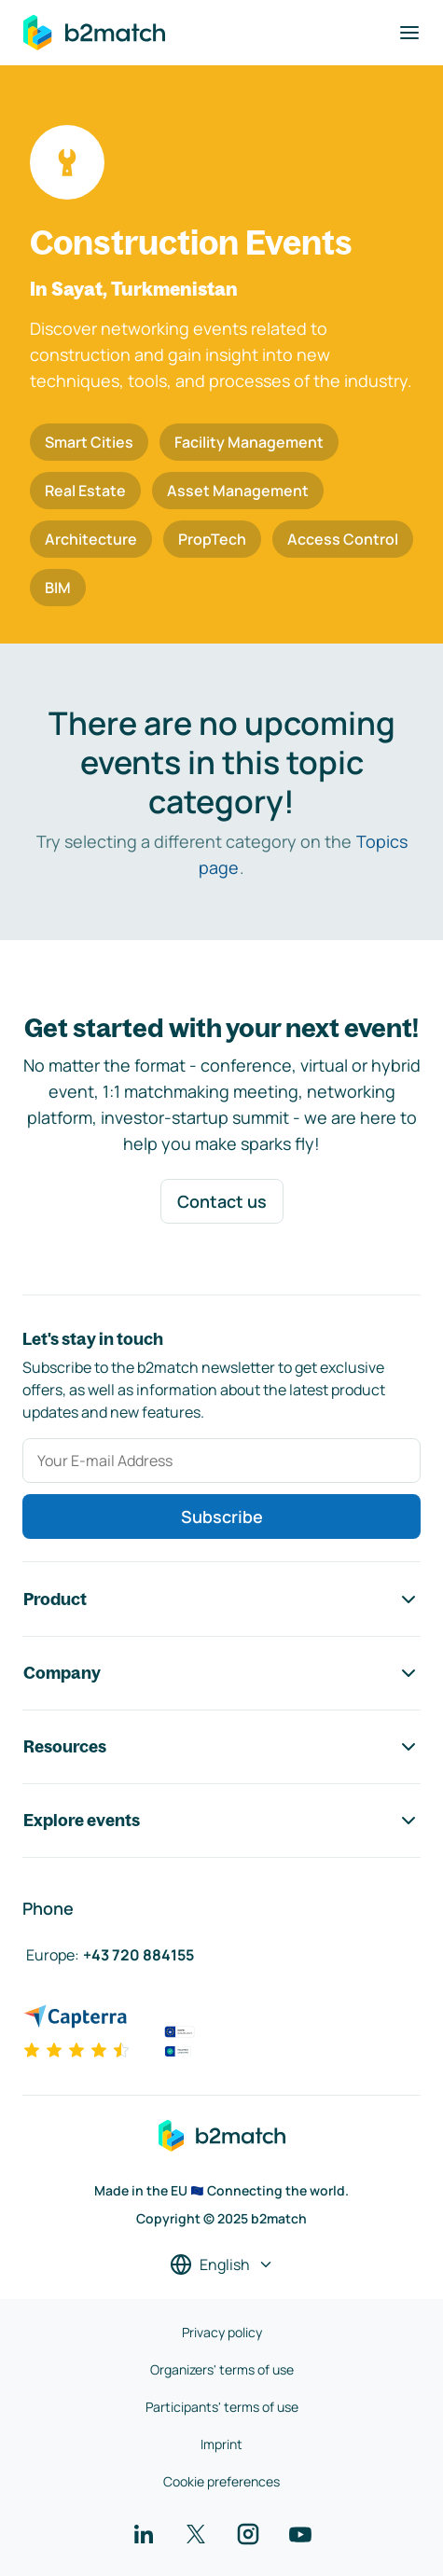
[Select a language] (222, 2264)
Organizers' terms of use (222, 2369)
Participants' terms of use (221, 2407)
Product (221, 1599)
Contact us (222, 1201)
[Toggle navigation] (409, 32)
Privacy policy (222, 2332)
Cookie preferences (221, 2481)
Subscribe (222, 1516)
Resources (221, 1747)
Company (221, 1673)
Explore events (221, 1820)
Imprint (221, 2444)
